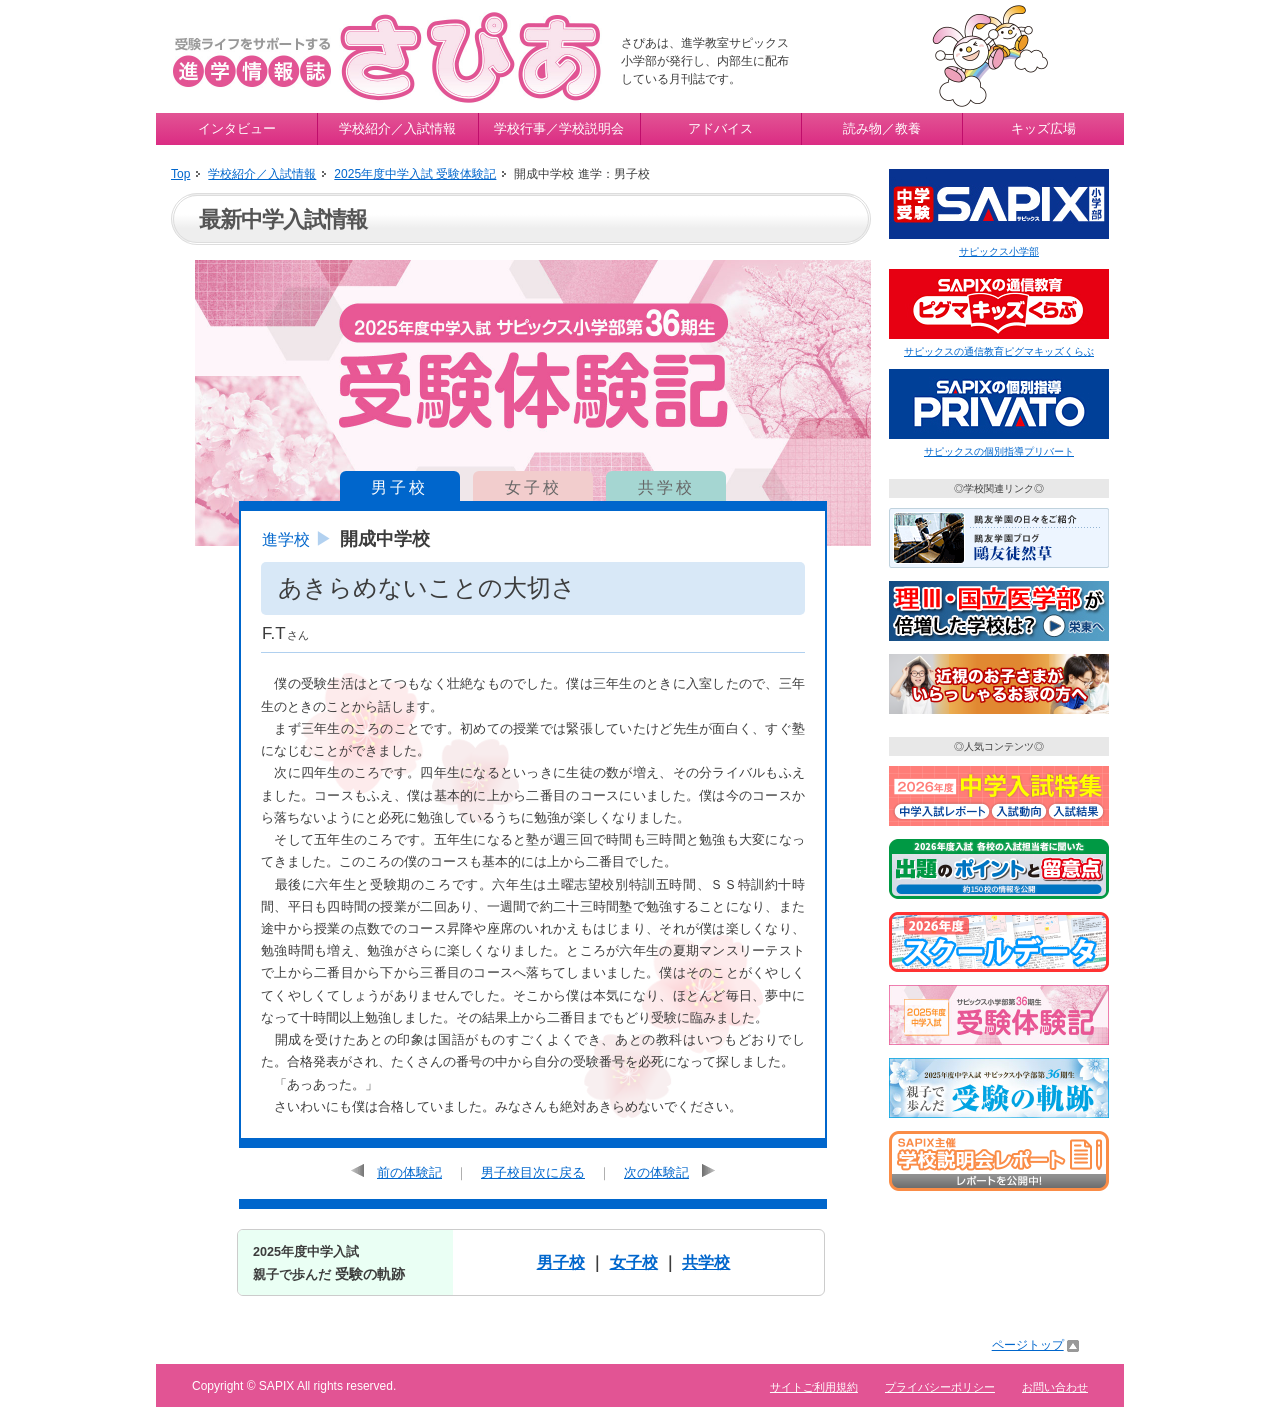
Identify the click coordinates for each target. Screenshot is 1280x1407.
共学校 (666, 487)
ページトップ (1028, 1345)
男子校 (399, 487)
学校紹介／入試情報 (397, 128)
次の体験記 (656, 1172)
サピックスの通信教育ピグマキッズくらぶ (999, 351)
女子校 (533, 487)
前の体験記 (409, 1172)
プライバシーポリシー (940, 1387)
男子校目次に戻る (533, 1172)
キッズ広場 (1043, 128)
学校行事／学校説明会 (559, 128)
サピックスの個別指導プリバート (999, 451)
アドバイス (720, 128)
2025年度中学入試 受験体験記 (415, 174)
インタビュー (237, 128)
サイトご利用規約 (814, 1387)
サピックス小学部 (999, 251)
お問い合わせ (1055, 1387)
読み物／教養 (882, 128)
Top (180, 174)
